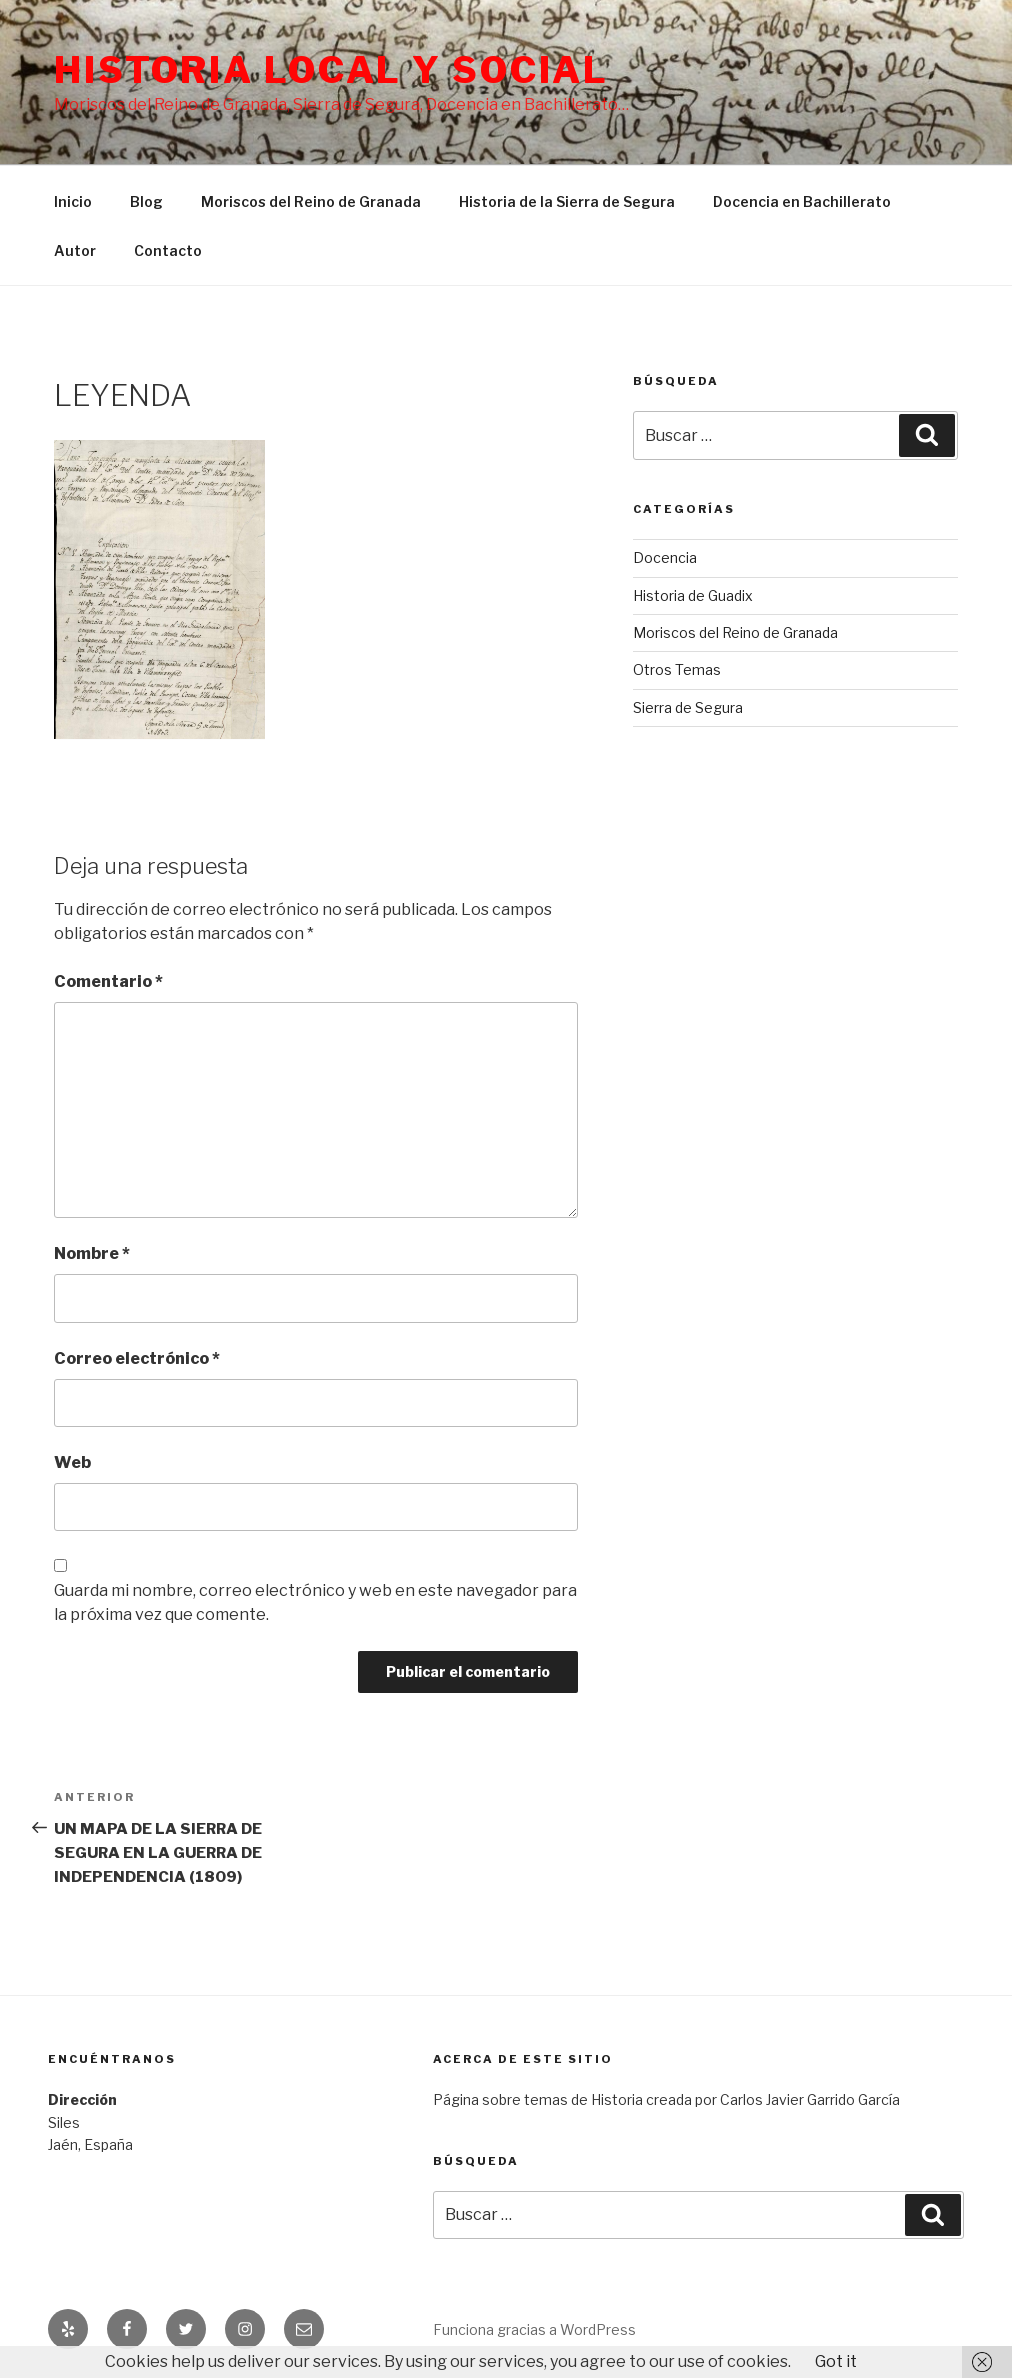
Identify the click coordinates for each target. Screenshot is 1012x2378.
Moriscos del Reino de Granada (311, 201)
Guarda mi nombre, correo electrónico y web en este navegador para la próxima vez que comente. (315, 1602)
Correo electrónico (137, 1358)
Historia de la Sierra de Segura (567, 201)
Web (72, 1462)
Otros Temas (677, 669)
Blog (146, 201)
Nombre (92, 1253)
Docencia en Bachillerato (802, 201)
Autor (75, 250)
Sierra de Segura (688, 707)
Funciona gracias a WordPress (534, 2329)
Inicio (73, 201)
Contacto (168, 250)
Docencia (665, 557)
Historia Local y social (331, 70)
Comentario (108, 981)
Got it (836, 2361)
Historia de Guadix (693, 595)
